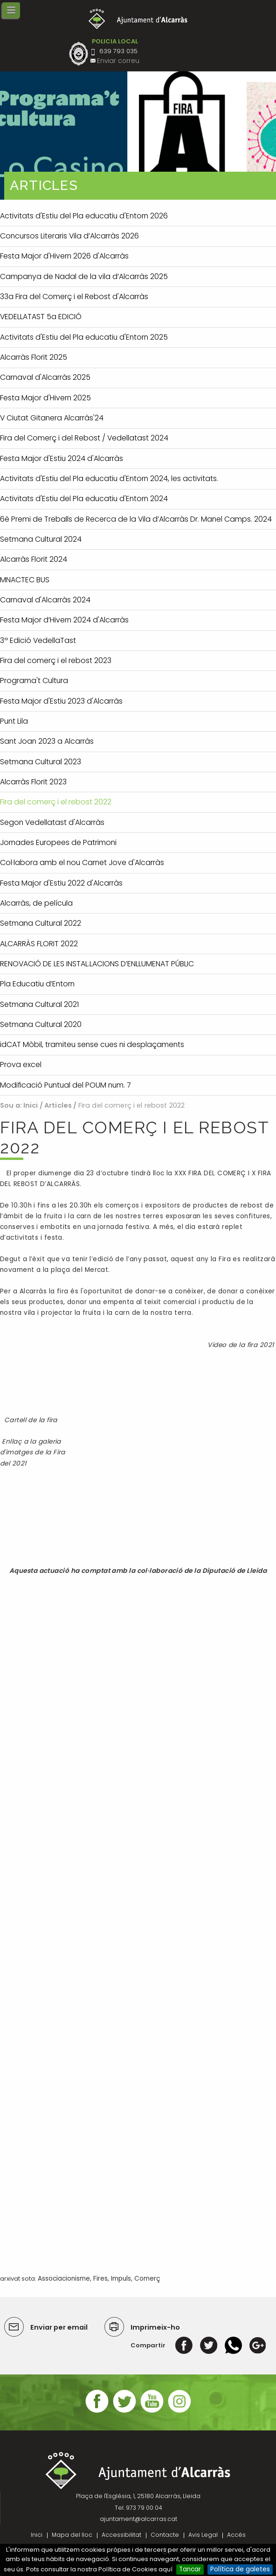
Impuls (121, 2278)
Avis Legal (203, 2535)
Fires (100, 2278)
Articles (58, 1105)
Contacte (165, 2535)
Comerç (147, 2278)
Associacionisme (64, 2278)
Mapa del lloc (72, 2535)
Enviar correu (118, 60)
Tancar (190, 2569)
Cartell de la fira (30, 1420)
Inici (30, 1105)
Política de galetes (240, 2569)
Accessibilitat (121, 2535)
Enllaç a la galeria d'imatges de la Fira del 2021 (32, 1452)
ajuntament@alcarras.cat (138, 2519)
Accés (236, 2535)
